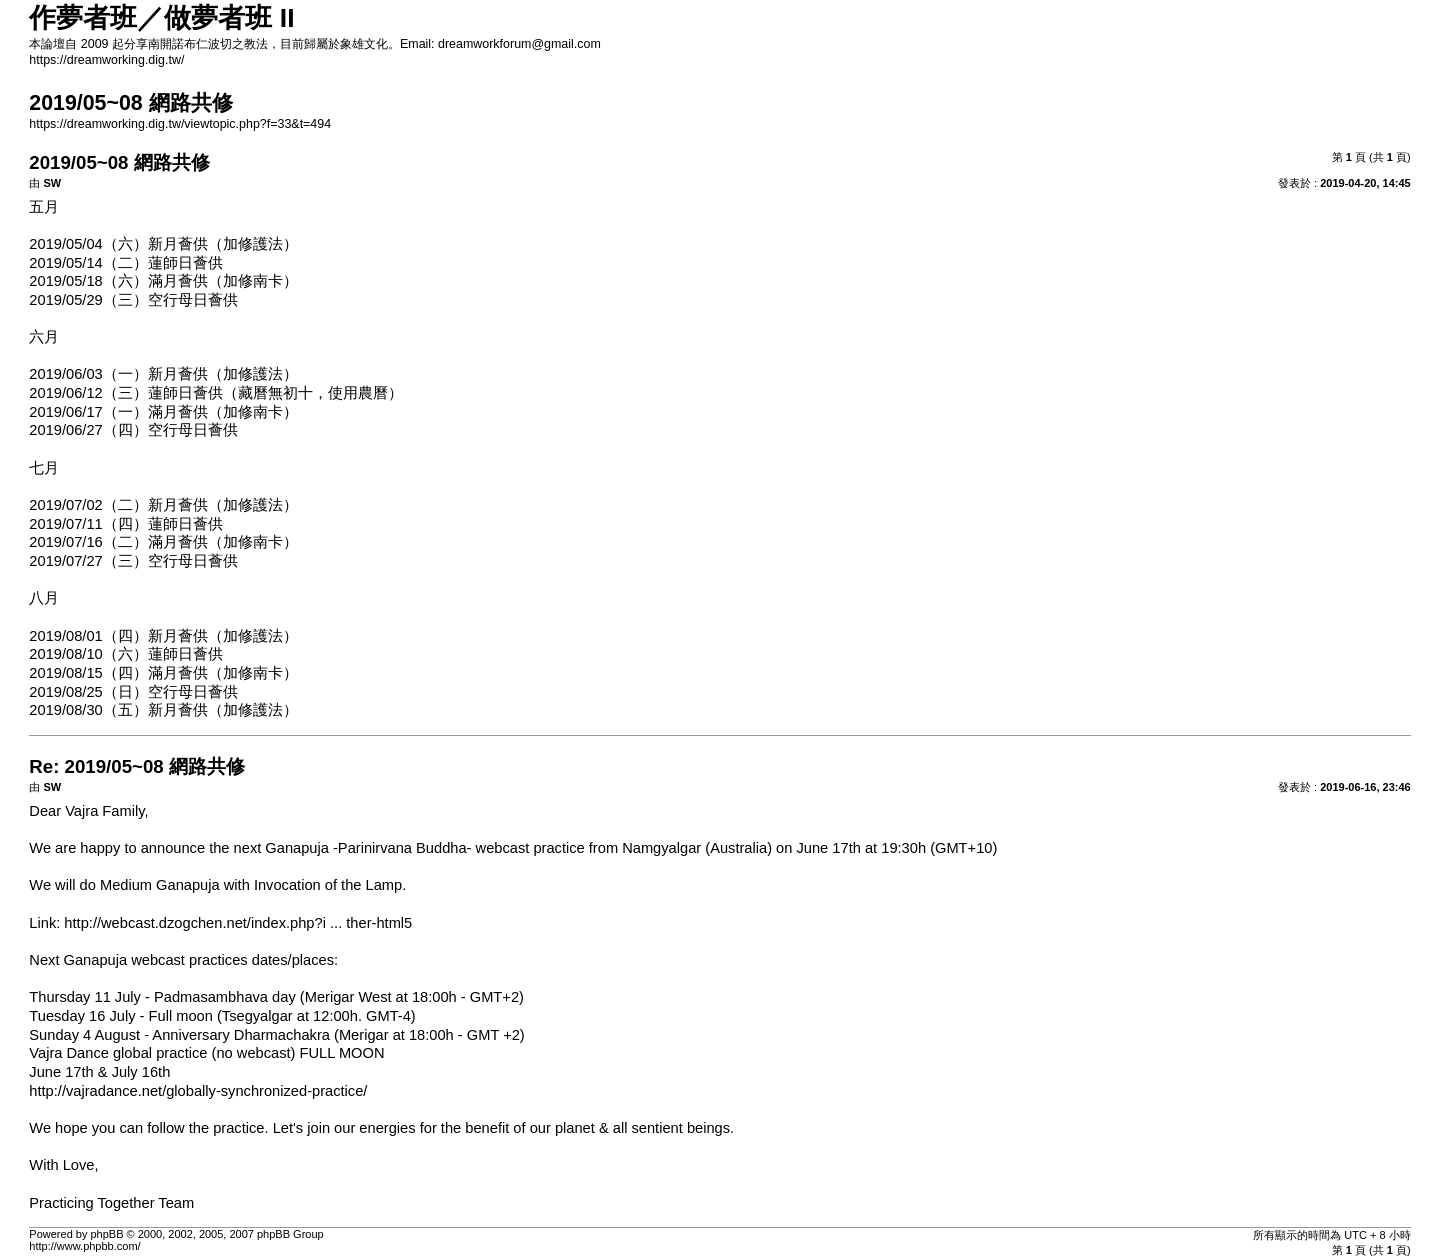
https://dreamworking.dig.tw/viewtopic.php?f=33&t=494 (180, 124)
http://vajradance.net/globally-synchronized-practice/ (198, 1091)
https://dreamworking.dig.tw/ (106, 60)
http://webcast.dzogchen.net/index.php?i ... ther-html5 (238, 923)
